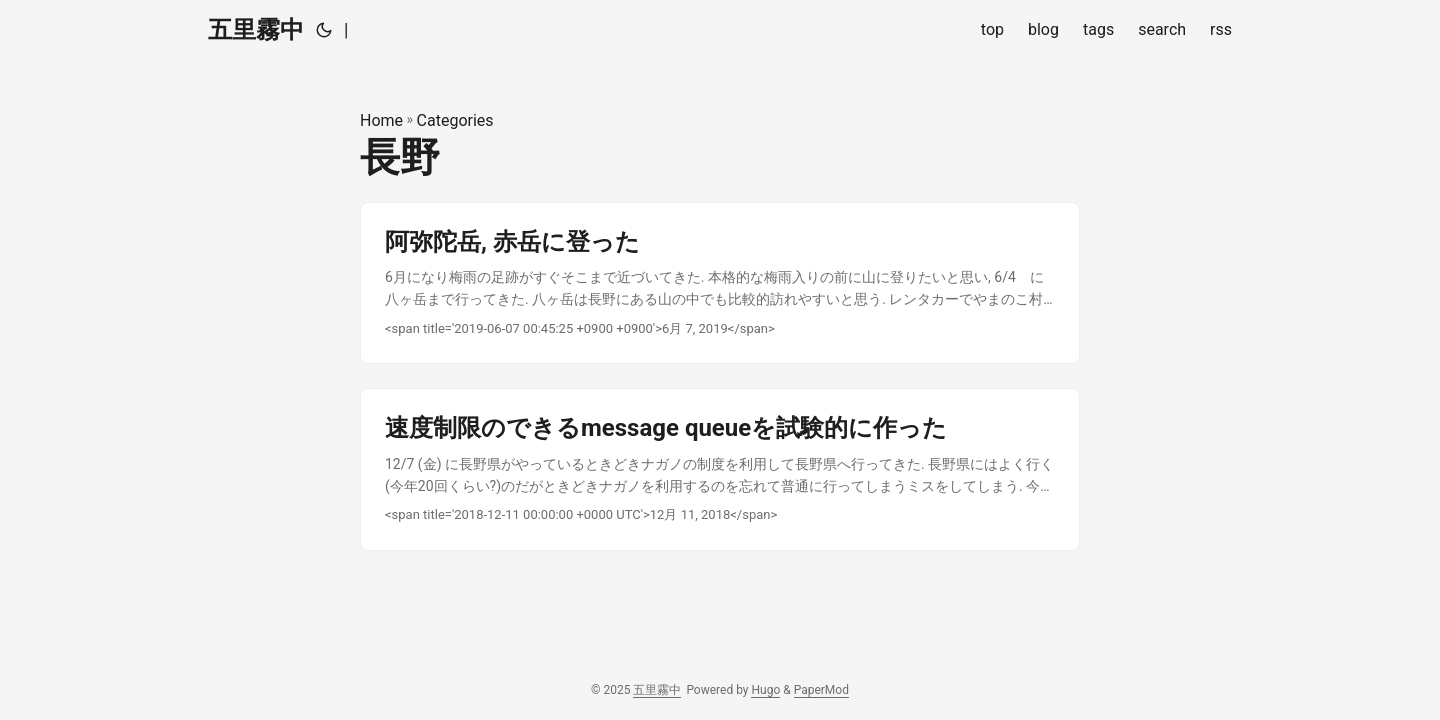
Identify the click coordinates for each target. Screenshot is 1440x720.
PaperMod (821, 690)
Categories (455, 120)
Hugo (765, 690)
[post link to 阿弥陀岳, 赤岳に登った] (720, 283)
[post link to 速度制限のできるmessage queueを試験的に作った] (720, 469)
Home (381, 120)
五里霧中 (256, 30)
